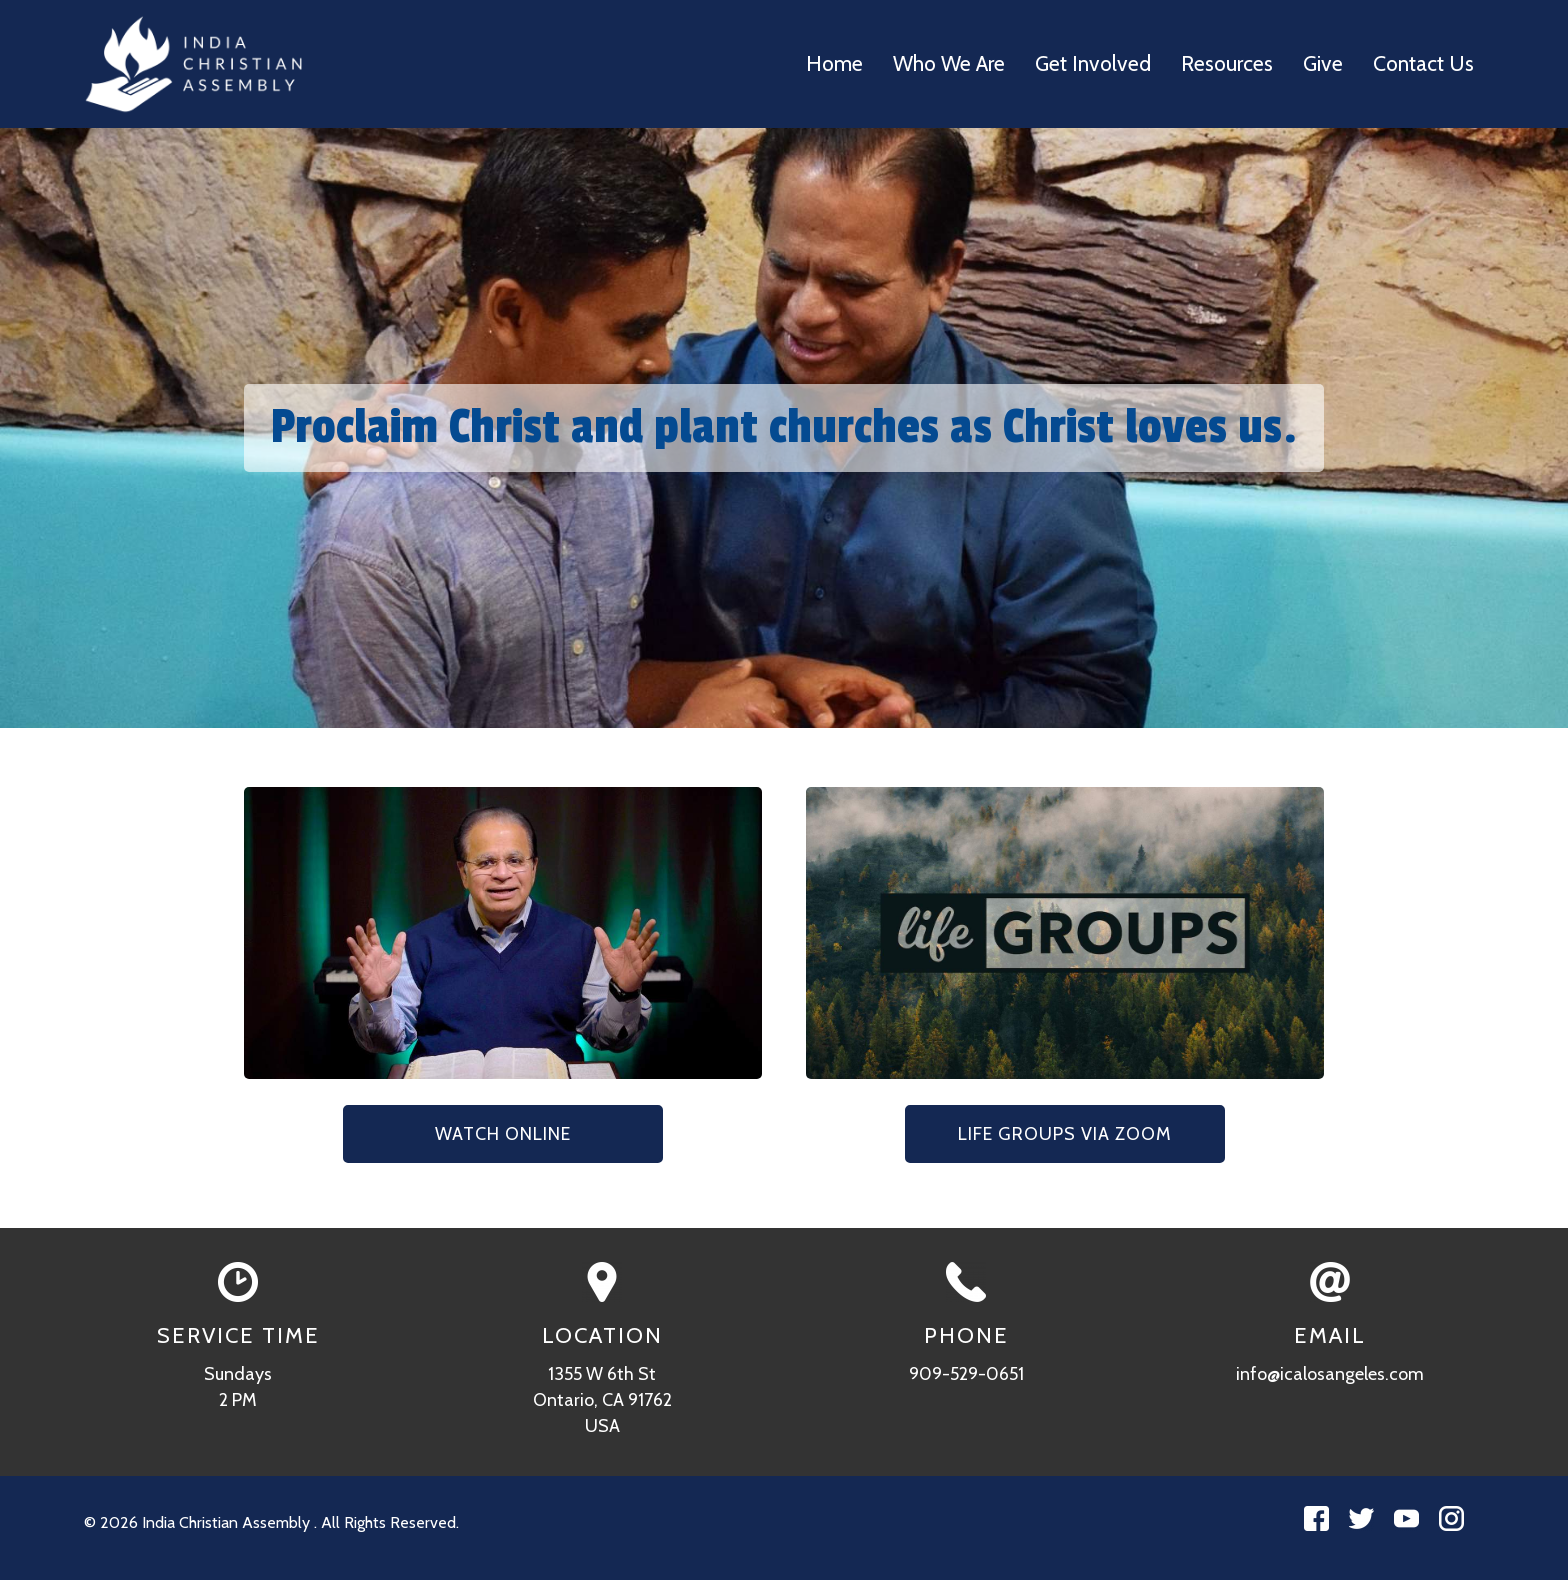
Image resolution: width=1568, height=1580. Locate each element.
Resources (1227, 63)
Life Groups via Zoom (1065, 1134)
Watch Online (503, 1134)
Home (834, 63)
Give (1323, 63)
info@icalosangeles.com (1330, 1374)
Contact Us (1423, 63)
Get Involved (1093, 63)
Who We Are (949, 63)
